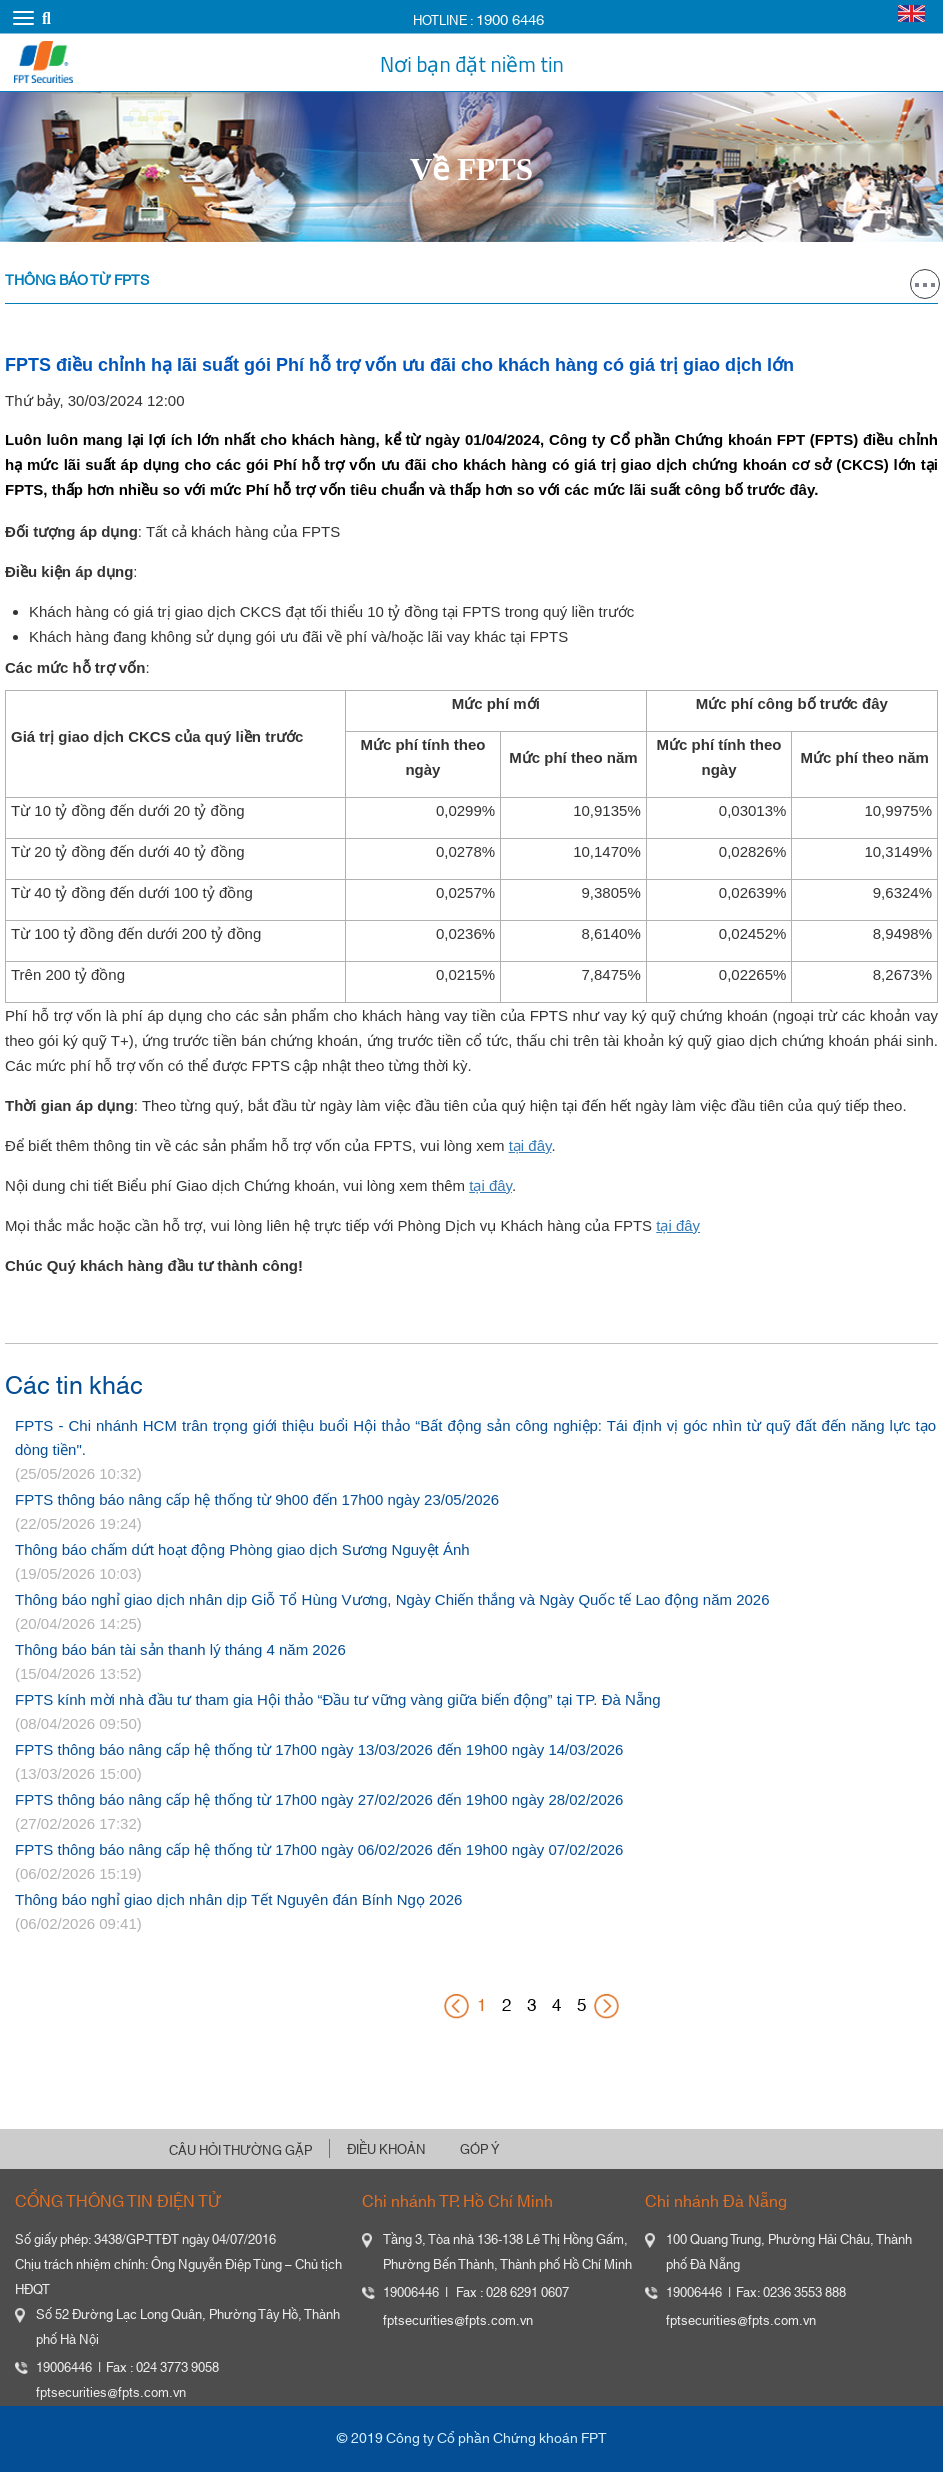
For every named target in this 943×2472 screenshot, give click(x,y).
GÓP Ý (479, 2150)
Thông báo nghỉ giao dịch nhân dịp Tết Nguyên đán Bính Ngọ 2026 (238, 1899)
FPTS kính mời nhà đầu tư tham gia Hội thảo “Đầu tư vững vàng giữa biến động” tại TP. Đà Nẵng (338, 1699)
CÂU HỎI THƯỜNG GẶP (240, 2151)
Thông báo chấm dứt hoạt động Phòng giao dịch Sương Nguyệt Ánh (242, 1549)
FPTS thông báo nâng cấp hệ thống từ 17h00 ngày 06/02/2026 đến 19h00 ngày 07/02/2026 (319, 1849)
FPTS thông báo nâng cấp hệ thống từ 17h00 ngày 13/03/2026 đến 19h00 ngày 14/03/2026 (319, 1749)
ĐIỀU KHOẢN (386, 2150)
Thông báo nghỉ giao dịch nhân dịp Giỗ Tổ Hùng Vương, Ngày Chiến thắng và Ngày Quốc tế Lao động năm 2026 (392, 1599)
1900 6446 (510, 20)
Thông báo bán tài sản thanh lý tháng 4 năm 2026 (180, 1649)
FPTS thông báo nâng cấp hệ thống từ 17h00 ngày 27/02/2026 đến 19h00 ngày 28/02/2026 (319, 1799)
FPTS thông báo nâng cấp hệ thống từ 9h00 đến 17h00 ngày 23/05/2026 (257, 1499)
